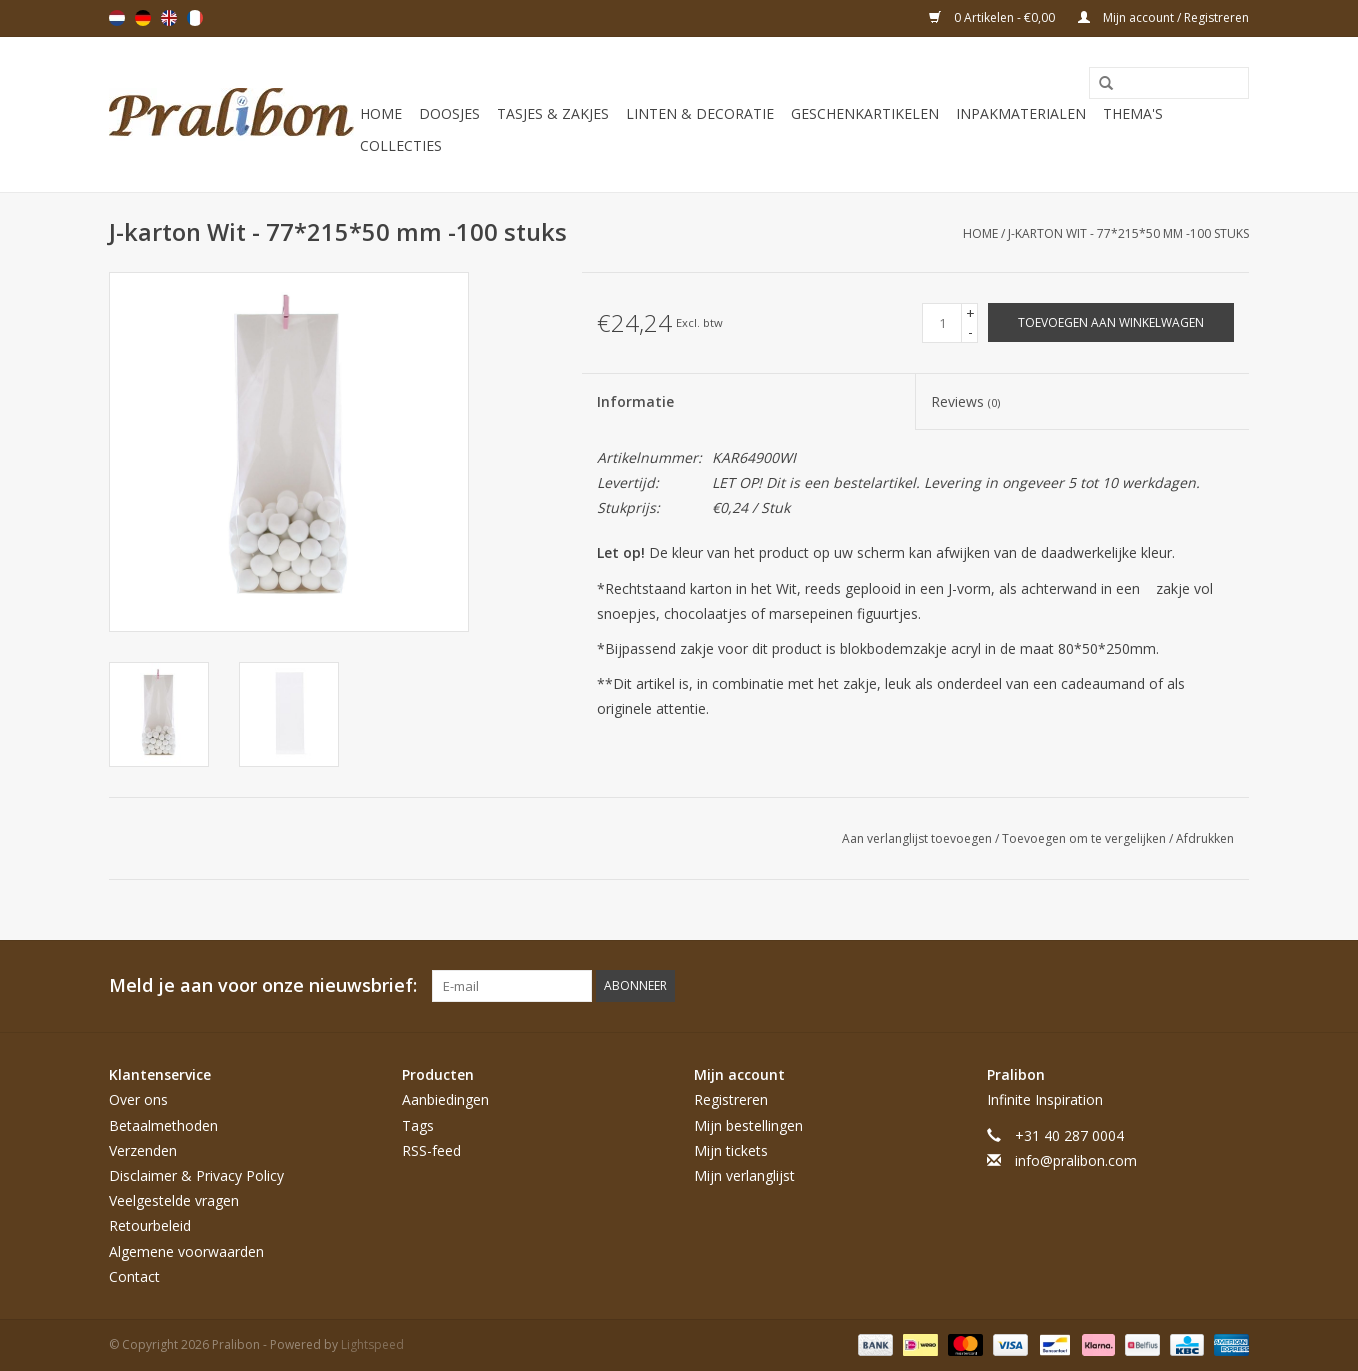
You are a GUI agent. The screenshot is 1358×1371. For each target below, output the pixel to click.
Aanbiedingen (445, 1099)
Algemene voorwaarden (186, 1251)
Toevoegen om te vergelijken (1085, 838)
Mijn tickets (731, 1150)
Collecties (401, 145)
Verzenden (143, 1150)
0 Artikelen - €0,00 (993, 17)
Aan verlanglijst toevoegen (918, 838)
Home (381, 113)
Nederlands (117, 18)
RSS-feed (431, 1150)
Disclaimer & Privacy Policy (196, 1175)
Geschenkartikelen (865, 113)
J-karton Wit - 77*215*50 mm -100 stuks (1128, 233)
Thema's (1133, 113)
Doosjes (449, 113)
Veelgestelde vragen (174, 1200)
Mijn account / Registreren (1163, 17)
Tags (418, 1125)
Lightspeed (372, 1344)
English (169, 18)
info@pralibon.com (1076, 1160)
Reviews (965, 401)
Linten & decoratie (700, 113)
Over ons (138, 1099)
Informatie (635, 401)
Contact (134, 1276)
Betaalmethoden (163, 1125)
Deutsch (143, 18)
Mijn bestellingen (748, 1125)
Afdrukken (1205, 838)
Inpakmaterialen (1021, 113)
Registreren (731, 1099)
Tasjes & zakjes (553, 113)
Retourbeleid (150, 1225)
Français (195, 18)
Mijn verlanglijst (744, 1175)
